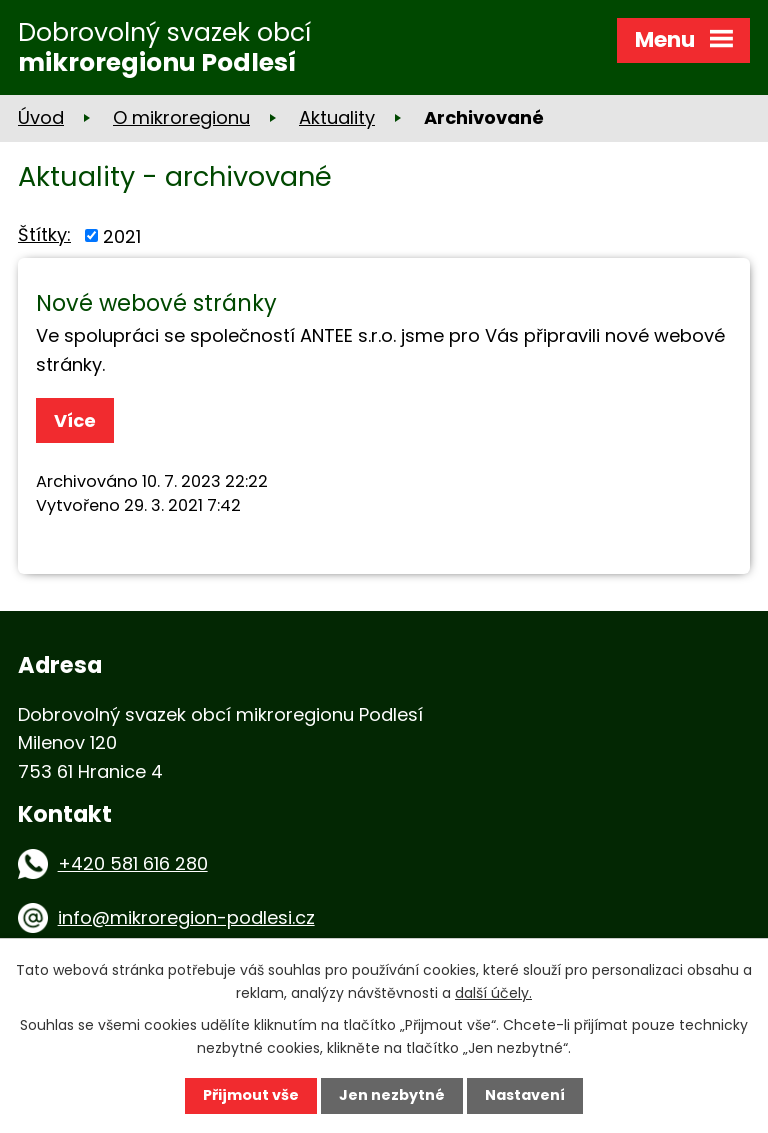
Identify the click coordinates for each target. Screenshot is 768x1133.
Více (75, 420)
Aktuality (337, 117)
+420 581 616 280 (133, 863)
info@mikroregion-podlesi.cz (186, 917)
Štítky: (44, 234)
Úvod (41, 117)
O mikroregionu (181, 117)
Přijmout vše (251, 1095)
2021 (122, 235)
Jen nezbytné (392, 1095)
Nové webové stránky (156, 303)
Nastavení (525, 1095)
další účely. (493, 993)
